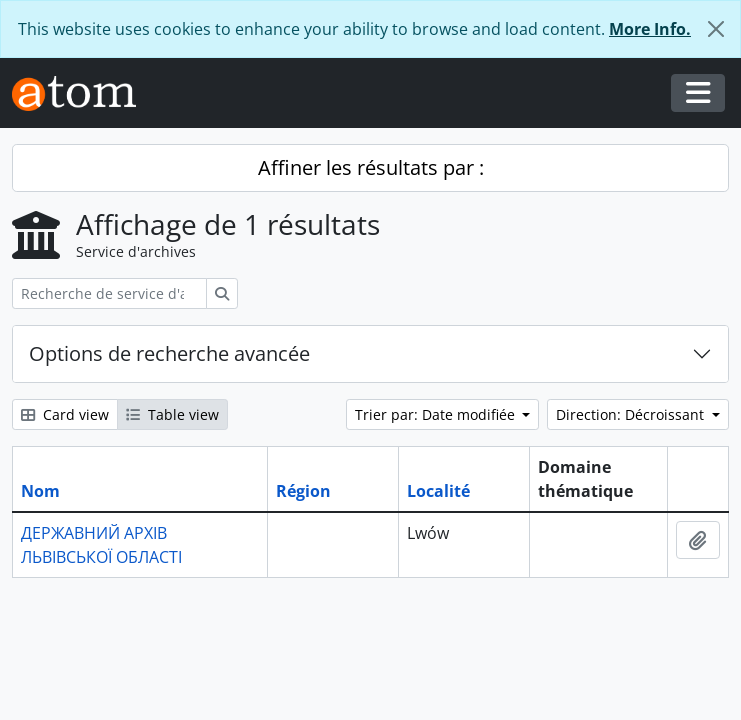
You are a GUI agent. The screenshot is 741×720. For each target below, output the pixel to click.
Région (303, 491)
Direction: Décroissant (632, 414)
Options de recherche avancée (169, 353)
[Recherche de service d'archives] (109, 293)
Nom (40, 491)
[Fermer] (716, 29)
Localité (438, 491)
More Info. (650, 29)
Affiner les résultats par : (371, 167)
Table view (172, 414)
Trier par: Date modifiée (437, 414)
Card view (65, 414)
